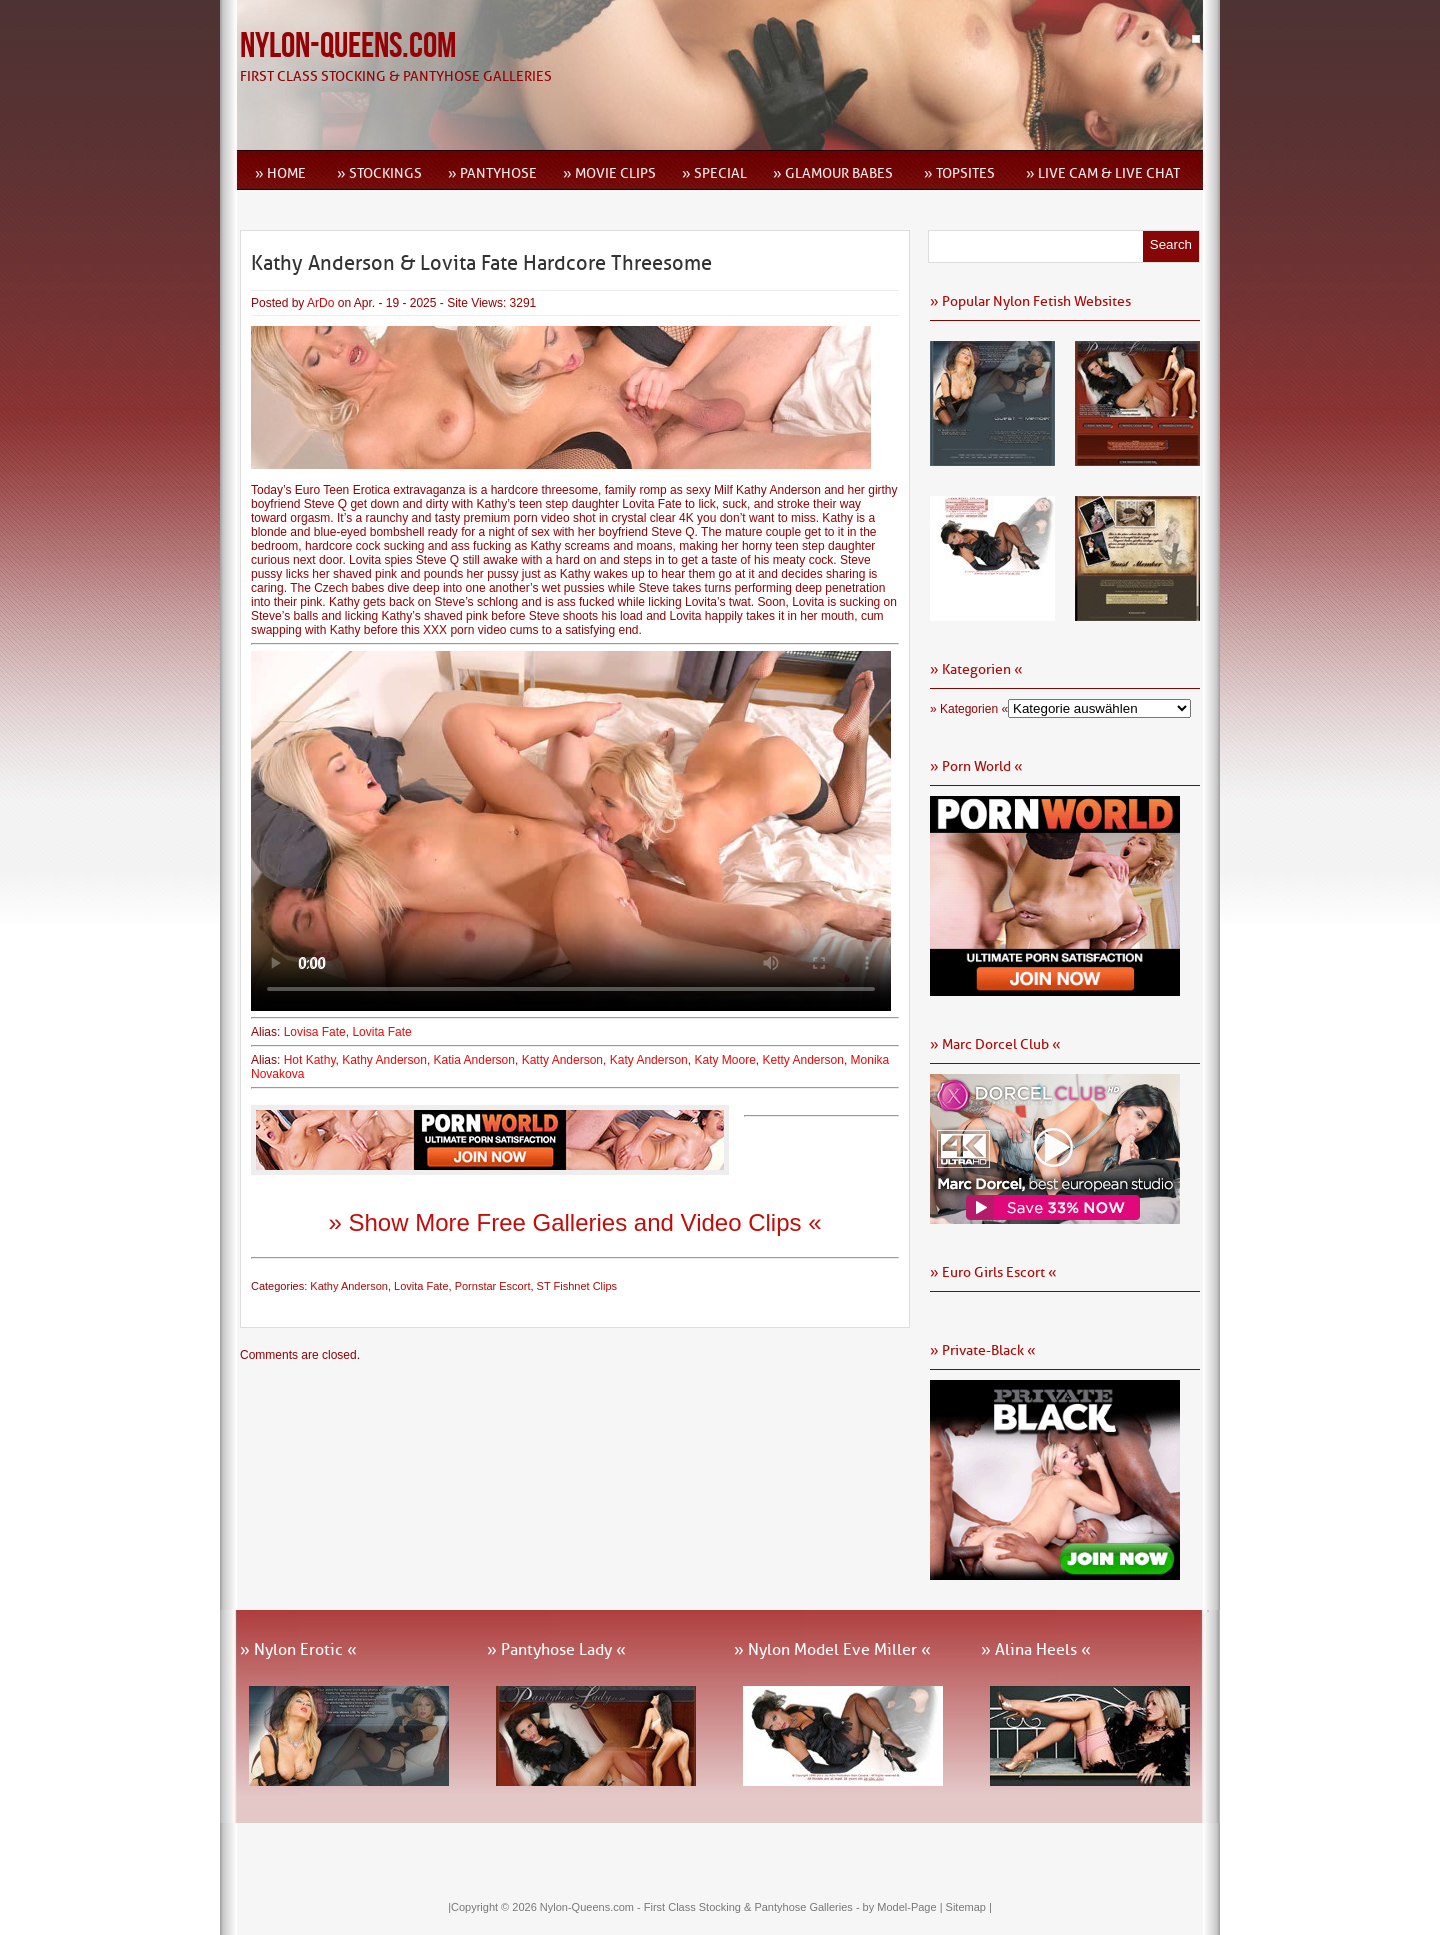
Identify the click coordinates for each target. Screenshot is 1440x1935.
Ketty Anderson (802, 1060)
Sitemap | (969, 1907)
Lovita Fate (381, 1032)
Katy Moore (724, 1060)
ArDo (320, 303)
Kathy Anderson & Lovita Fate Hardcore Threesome (481, 263)
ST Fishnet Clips (577, 1286)
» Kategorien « (969, 709)
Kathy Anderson (384, 1060)
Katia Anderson (474, 1060)
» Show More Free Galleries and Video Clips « (574, 1222)
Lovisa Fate (315, 1032)
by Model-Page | (904, 1907)
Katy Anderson (649, 1060)
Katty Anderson (562, 1060)
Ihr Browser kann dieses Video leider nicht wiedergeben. (571, 831)
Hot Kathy (310, 1060)
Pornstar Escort (493, 1286)
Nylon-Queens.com (348, 46)
